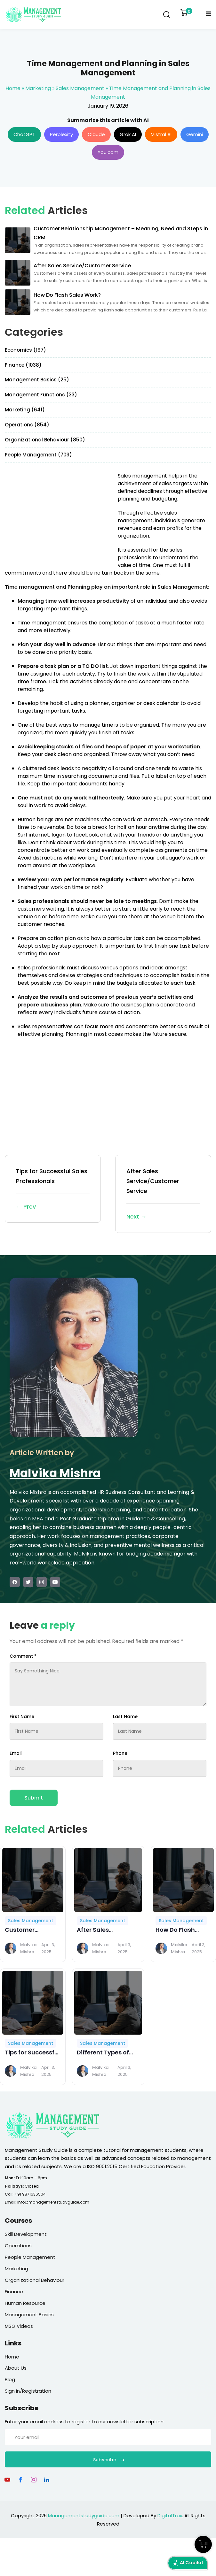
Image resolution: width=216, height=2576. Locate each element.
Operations (18, 2245)
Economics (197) (25, 350)
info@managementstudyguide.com (53, 2202)
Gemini (194, 134)
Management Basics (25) (37, 379)
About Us (16, 2368)
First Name (22, 1716)
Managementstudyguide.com (83, 2515)
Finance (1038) (23, 365)
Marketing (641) (25, 409)
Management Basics (29, 2314)
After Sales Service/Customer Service (163, 1194)
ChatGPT (24, 134)
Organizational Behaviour (34, 2280)
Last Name (125, 1716)
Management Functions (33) (41, 394)
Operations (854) (27, 424)
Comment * (23, 1656)
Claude (96, 134)
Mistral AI (161, 134)
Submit (33, 1797)
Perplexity (61, 134)
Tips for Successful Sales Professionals (53, 1189)
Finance (14, 2291)
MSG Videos (19, 2326)
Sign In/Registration (28, 2391)
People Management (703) (38, 454)
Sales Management (80, 88)
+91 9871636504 (30, 2194)
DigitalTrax (169, 2515)
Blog (10, 2379)
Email (16, 1753)
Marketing (38, 88)
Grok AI (128, 134)
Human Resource (25, 2303)
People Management (30, 2257)
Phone (120, 1753)
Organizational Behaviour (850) (45, 439)
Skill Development (26, 2234)
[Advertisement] (58, 517)
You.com (108, 152)
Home (12, 88)
